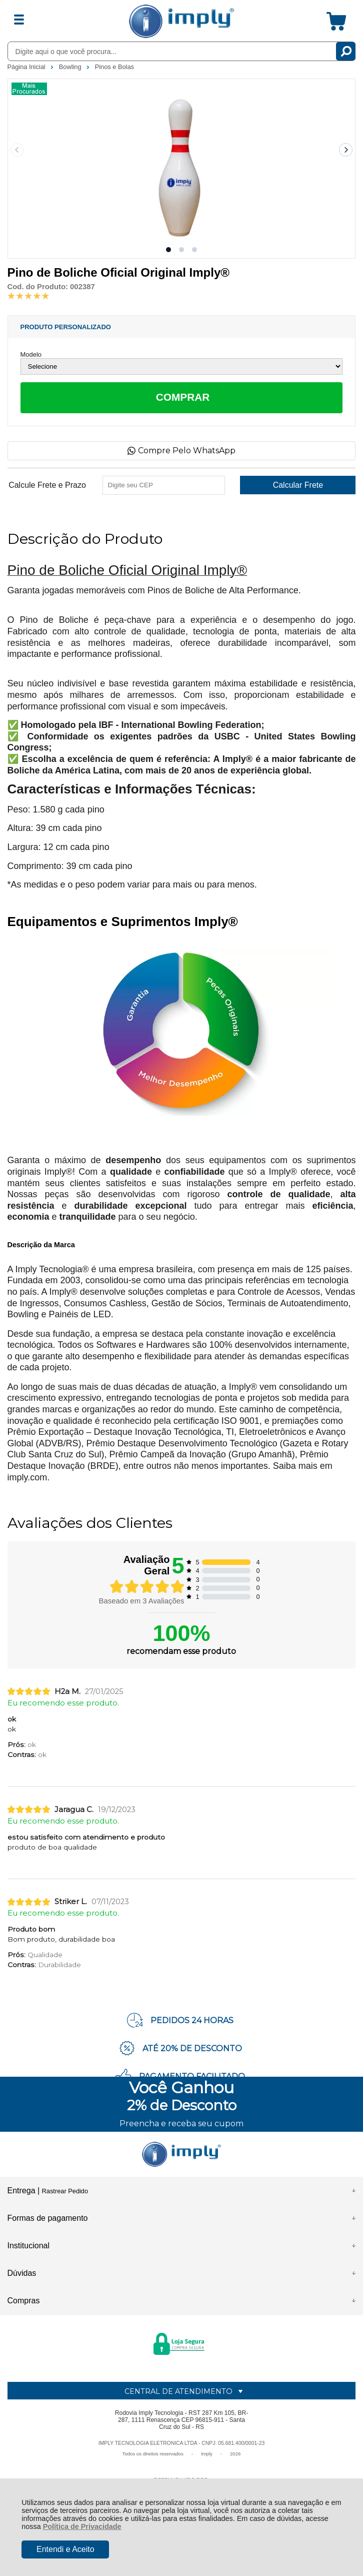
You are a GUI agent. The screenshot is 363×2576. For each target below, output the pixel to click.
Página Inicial (28, 67)
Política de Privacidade (82, 2526)
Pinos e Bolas (114, 67)
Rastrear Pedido (65, 2191)
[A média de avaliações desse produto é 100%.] (29, 295)
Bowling (71, 67)
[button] (168, 249)
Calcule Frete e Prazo (47, 485)
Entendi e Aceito (65, 2549)
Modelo (31, 354)
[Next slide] (346, 150)
